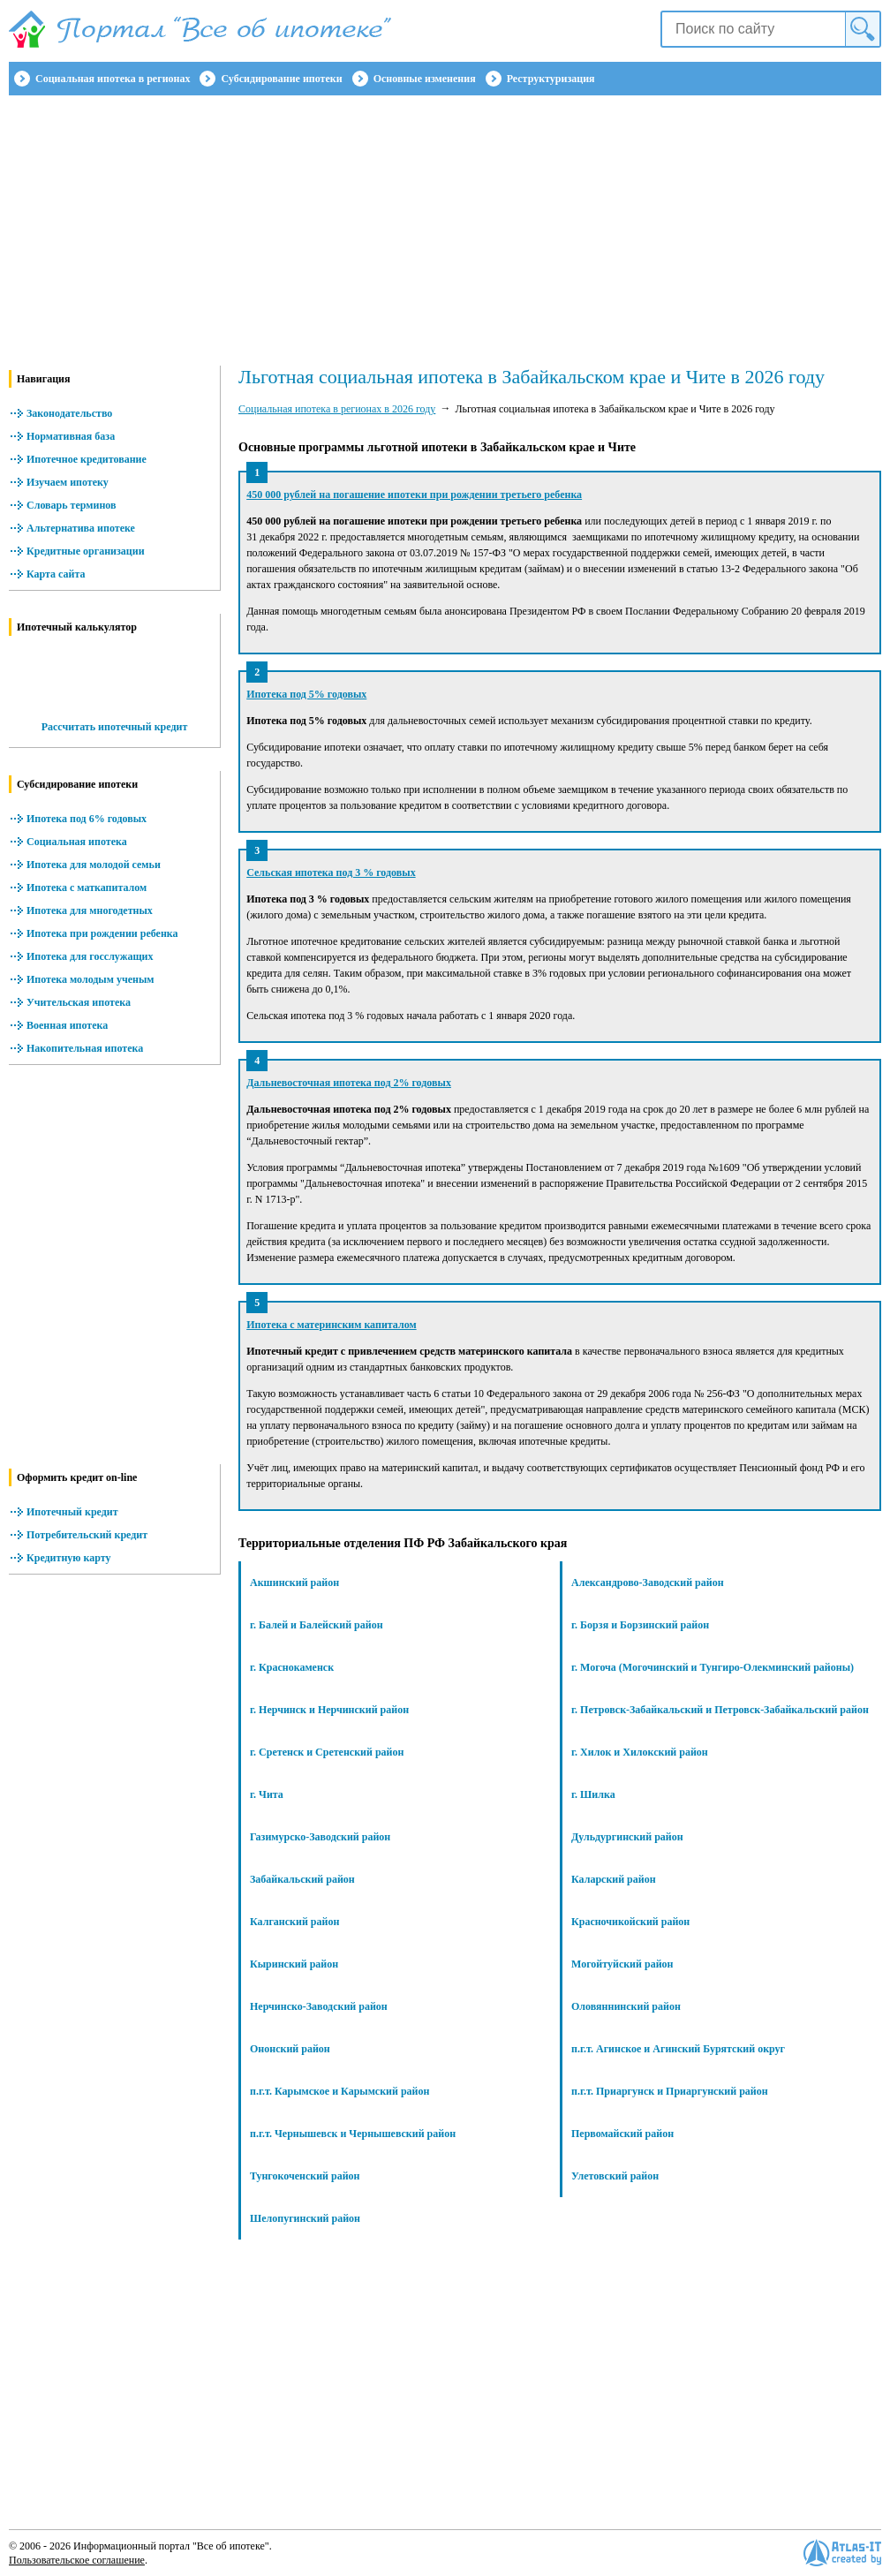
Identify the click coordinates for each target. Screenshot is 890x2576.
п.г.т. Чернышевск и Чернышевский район (353, 2133)
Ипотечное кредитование (86, 459)
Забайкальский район (302, 1879)
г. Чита (266, 1794)
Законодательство (69, 413)
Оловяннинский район (626, 2006)
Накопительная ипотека (84, 1048)
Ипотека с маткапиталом (86, 887)
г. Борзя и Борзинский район (640, 1625)
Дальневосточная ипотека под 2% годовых (348, 1082)
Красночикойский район (630, 1921)
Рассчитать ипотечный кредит (114, 727)
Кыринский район (294, 1964)
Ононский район (290, 2049)
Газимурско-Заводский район (320, 1837)
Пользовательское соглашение (77, 2560)
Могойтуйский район (622, 1964)
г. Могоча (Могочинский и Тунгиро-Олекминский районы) (712, 1667)
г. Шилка (593, 1794)
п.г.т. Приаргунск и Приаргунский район (669, 2091)
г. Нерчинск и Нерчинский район (329, 1709)
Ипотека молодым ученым (90, 979)
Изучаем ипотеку (67, 482)
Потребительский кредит (86, 1535)
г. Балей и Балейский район (316, 1625)
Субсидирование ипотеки (281, 78)
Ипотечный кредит (72, 1512)
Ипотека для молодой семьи (93, 864)
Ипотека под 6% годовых (86, 818)
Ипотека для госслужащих (89, 956)
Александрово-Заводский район (647, 1582)
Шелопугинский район (305, 2218)
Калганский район (294, 1921)
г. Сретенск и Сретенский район (327, 1752)
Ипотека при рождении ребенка (102, 933)
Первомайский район (622, 2133)
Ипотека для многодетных (89, 910)
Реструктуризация (551, 78)
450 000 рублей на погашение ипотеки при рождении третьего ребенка (414, 494)
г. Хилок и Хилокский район (639, 1752)
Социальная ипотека (76, 841)
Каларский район (613, 1879)
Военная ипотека (67, 1025)
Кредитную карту (68, 1558)
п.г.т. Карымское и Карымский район (339, 2091)
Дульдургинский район (627, 1837)
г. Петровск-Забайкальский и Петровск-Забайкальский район (720, 1709)
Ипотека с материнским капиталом (331, 1324)
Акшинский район (294, 1582)
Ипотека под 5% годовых (306, 694)
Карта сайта (56, 574)
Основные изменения (424, 78)
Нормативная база (70, 436)
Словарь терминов (71, 505)
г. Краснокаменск (292, 1667)
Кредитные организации (85, 551)
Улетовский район (615, 2176)
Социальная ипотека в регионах (112, 78)
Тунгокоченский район (305, 2176)
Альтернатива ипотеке (80, 528)
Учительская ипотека (78, 1002)
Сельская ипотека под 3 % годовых (330, 872)
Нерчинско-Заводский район (319, 2006)
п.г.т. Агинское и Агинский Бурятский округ (678, 2049)
